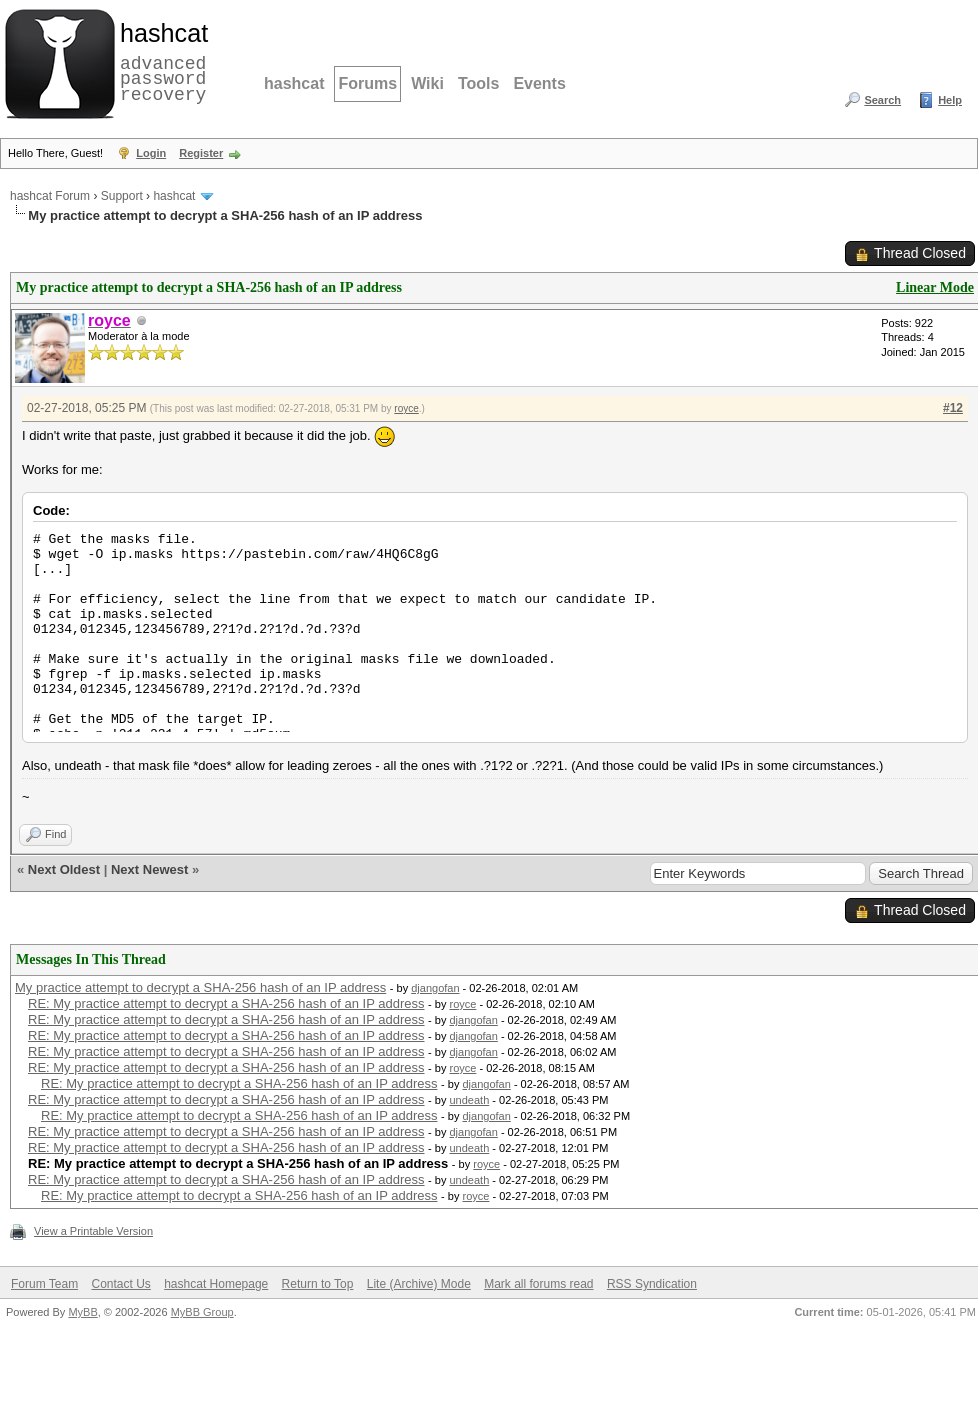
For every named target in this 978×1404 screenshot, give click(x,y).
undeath (470, 1100)
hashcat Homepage (216, 1284)
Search (882, 100)
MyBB (82, 1312)
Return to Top (318, 1284)
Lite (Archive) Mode (419, 1284)
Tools (478, 83)
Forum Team (44, 1284)
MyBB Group (202, 1312)
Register (201, 153)
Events (539, 83)
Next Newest (149, 869)
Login (151, 153)
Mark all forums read (538, 1284)
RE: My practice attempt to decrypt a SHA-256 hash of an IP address (226, 1003)
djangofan (435, 988)
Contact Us (120, 1284)
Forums (367, 83)
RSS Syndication (652, 1284)
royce (406, 408)
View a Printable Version (93, 1231)
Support (122, 196)
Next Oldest (64, 869)
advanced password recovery (160, 61)
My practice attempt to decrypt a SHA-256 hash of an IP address (200, 987)
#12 (953, 408)
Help (950, 100)
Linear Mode (935, 287)
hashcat (294, 83)
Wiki (427, 83)
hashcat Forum (50, 196)
